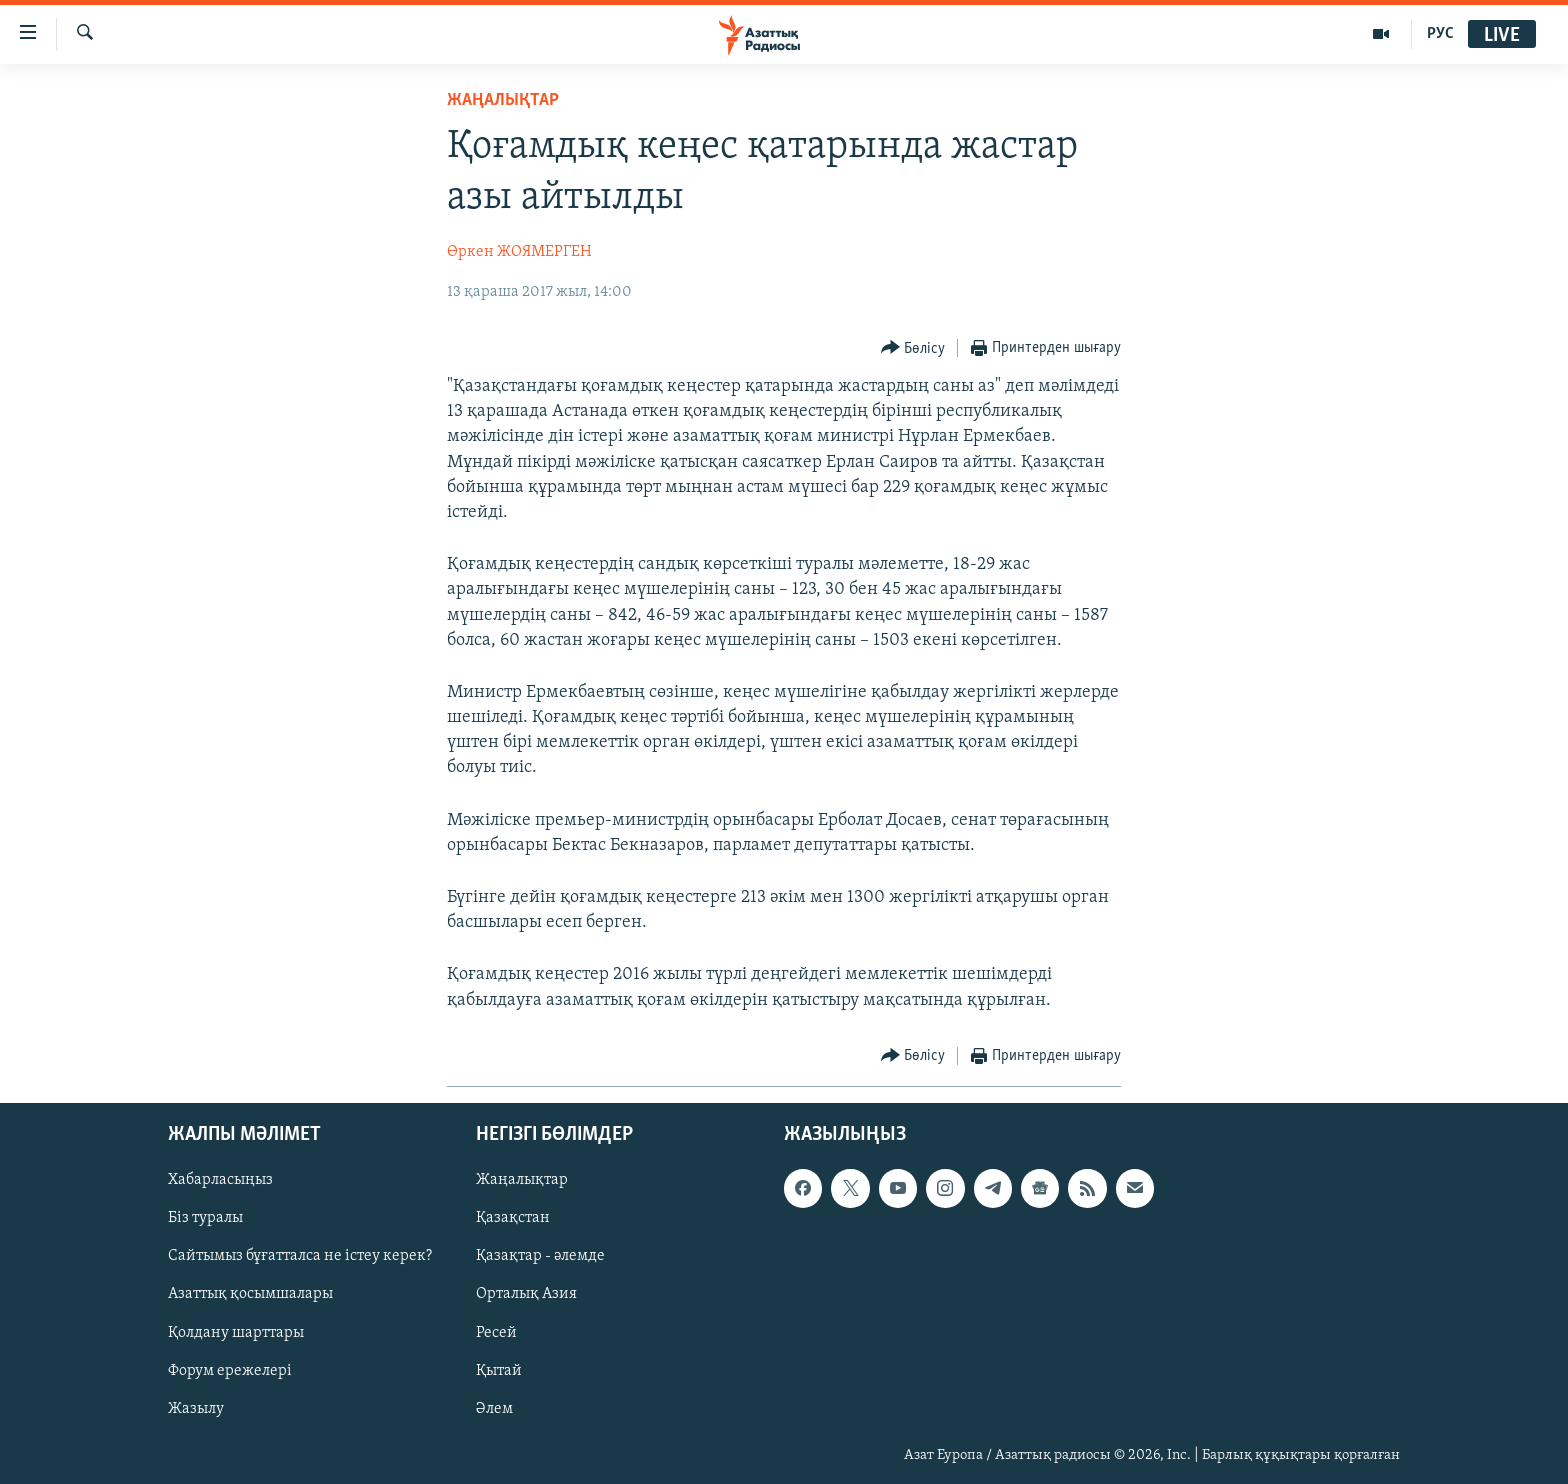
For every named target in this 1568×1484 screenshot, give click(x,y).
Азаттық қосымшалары (250, 1294)
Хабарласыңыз (220, 1180)
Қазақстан (513, 1218)
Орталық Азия (526, 1294)
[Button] (913, 348)
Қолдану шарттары (236, 1332)
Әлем (494, 1408)
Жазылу (196, 1408)
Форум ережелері (230, 1370)
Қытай (499, 1370)
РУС (1440, 34)
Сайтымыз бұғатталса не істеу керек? (300, 1256)
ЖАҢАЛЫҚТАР (503, 100)
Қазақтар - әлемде (540, 1256)
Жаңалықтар (522, 1180)
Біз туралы (205, 1218)
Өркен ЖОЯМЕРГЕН (519, 252)
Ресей (496, 1332)
